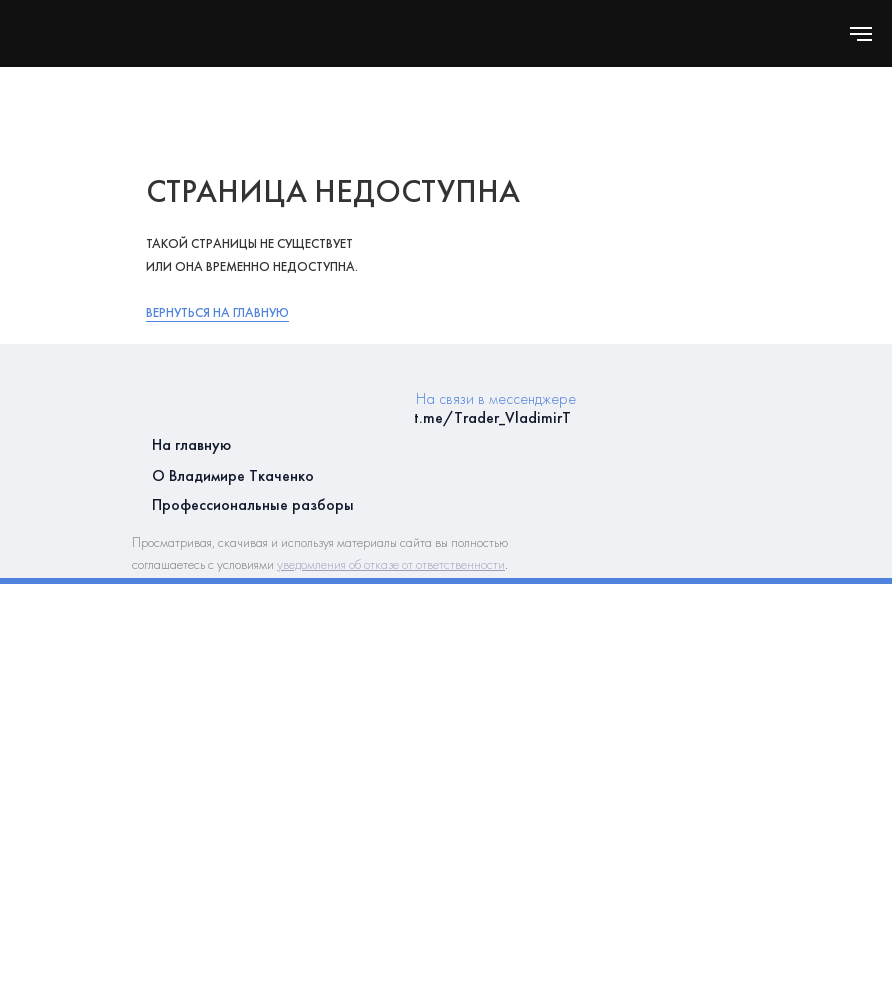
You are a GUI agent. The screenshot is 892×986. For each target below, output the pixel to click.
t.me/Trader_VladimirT (492, 417)
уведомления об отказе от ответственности (391, 564)
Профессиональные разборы (253, 504)
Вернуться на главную (217, 312)
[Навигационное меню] (861, 34)
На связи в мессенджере (496, 398)
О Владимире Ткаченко (233, 475)
